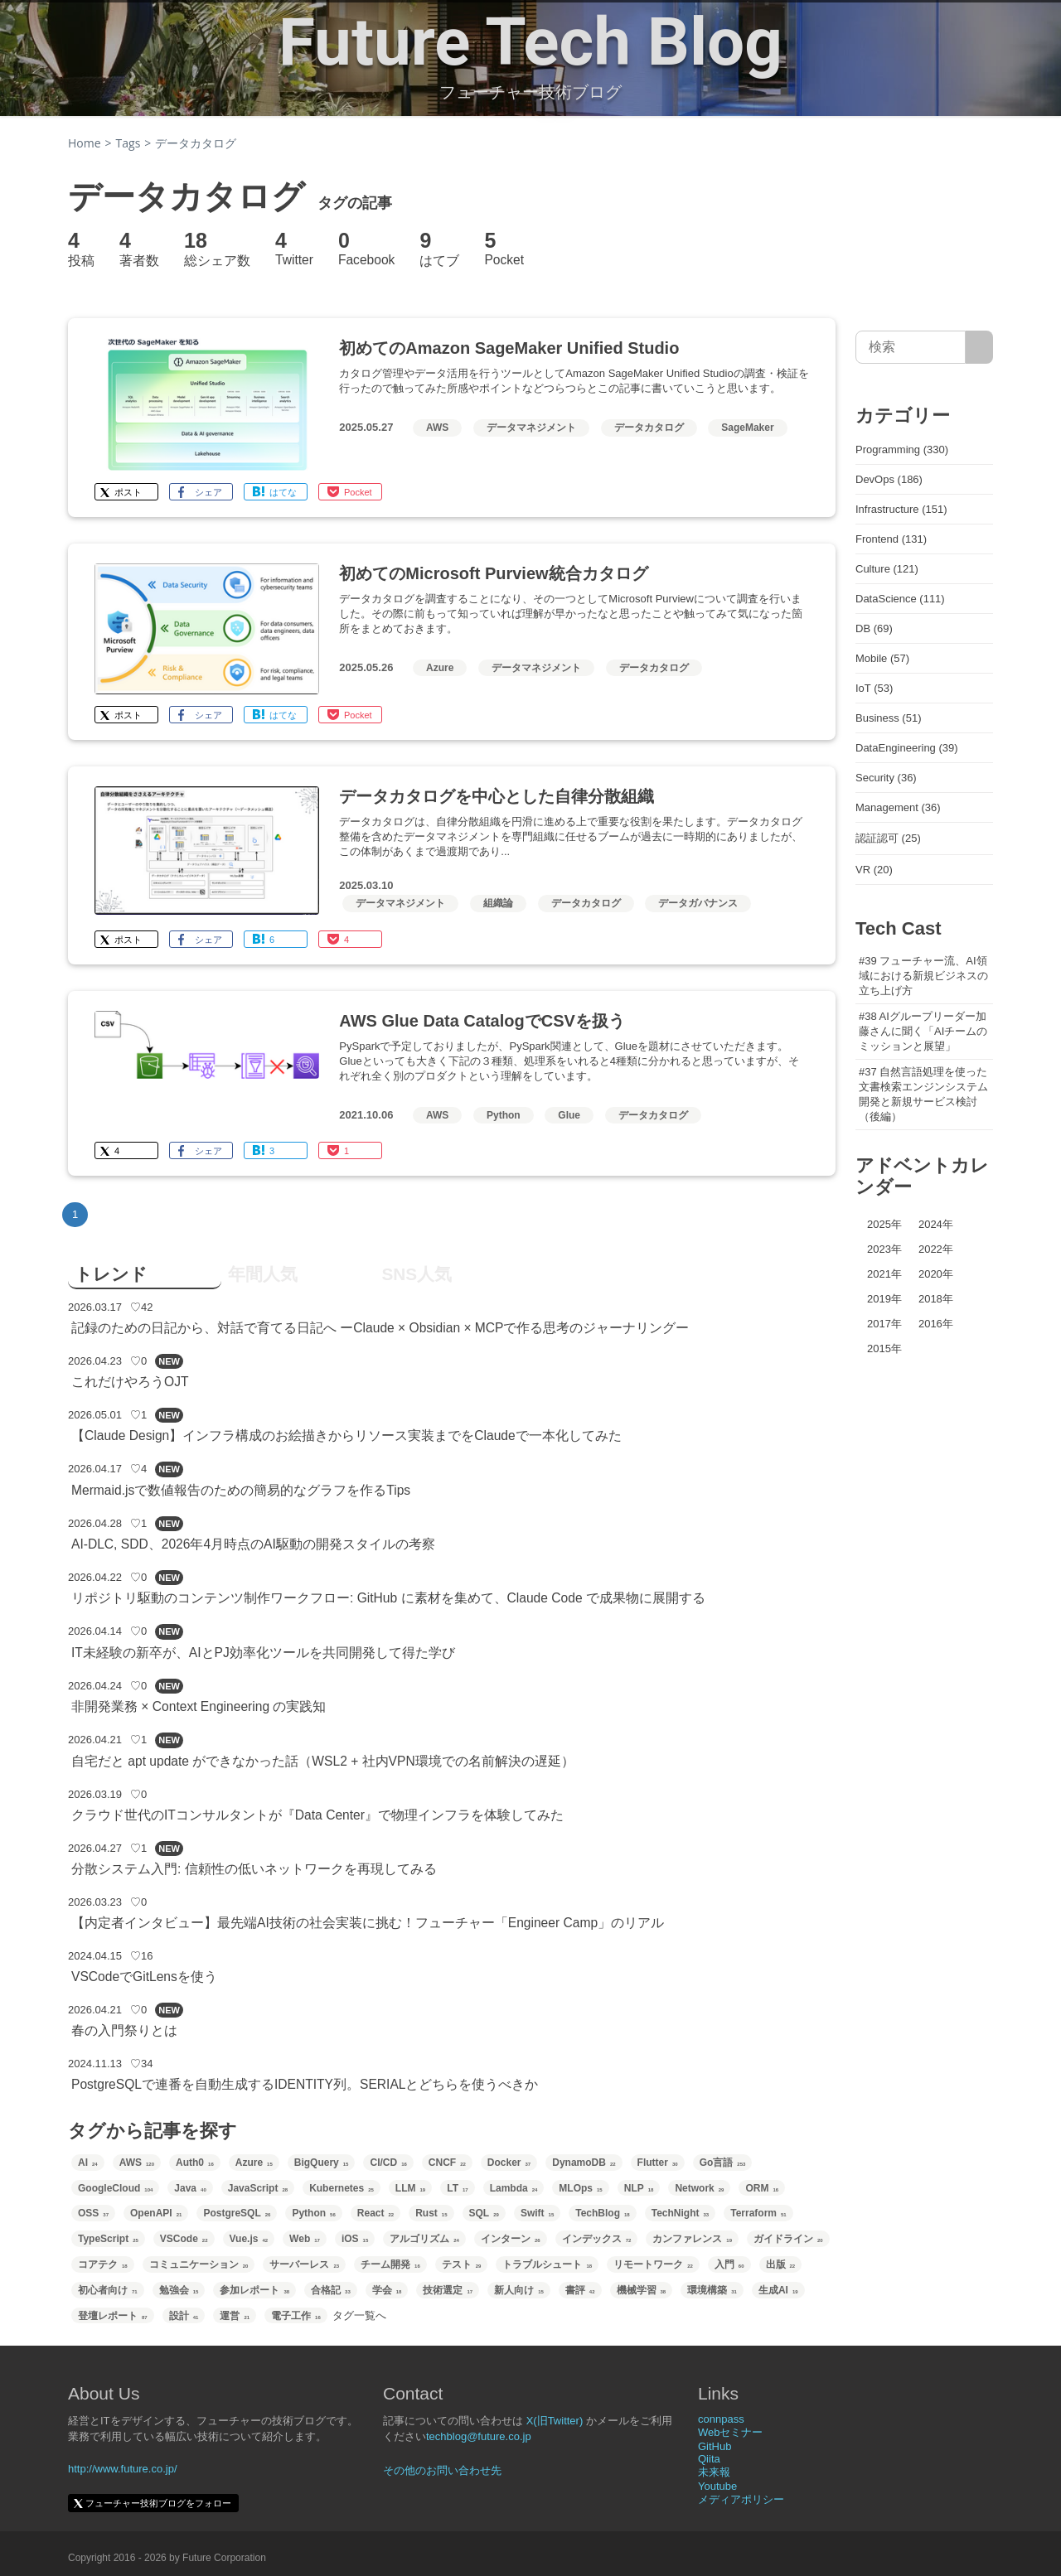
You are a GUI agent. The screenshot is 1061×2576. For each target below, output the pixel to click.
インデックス (597, 2239)
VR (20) (874, 869)
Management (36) (898, 807)
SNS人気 (416, 1273)
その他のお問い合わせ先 (442, 2470)
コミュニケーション (199, 2264)
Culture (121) (886, 569)
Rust (431, 2213)
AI (88, 2162)
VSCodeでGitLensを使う (144, 1976)
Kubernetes (341, 2188)
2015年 (884, 1348)
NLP (639, 2188)
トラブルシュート (547, 2264)
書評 (580, 2290)
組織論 (498, 903)
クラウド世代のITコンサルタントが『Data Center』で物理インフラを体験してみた (317, 1815)
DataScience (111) (900, 598)
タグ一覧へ (359, 2315)
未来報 (714, 2472)
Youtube (717, 2486)
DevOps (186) (889, 479)
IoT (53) (874, 688)
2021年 (884, 1274)
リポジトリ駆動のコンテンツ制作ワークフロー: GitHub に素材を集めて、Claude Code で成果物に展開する (388, 1598)
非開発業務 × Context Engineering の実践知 (198, 1706)
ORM (761, 2188)
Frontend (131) (891, 539)
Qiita (709, 2459)
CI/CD (388, 2162)
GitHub (714, 2446)
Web (304, 2239)
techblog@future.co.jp (478, 2436)
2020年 (935, 1274)
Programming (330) (901, 449)
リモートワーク (653, 2264)
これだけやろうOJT (129, 1382)
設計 (184, 2316)
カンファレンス (692, 2239)
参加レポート (254, 2290)
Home (84, 143)
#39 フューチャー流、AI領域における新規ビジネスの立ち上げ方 (923, 976)
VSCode (184, 2239)
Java (190, 2188)
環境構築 (712, 2290)
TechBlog (602, 2213)
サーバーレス (304, 2264)
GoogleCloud (115, 2188)
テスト (462, 2264)
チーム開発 (390, 2264)
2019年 (884, 1299)
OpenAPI (156, 2213)
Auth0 (195, 2162)
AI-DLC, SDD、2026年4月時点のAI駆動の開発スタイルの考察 (253, 1544)
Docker (508, 2162)
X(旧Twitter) (555, 2420)
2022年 (935, 1249)
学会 (387, 2290)
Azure (439, 668)
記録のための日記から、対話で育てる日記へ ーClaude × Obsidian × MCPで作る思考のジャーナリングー (380, 1328)
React (375, 2213)
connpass (721, 2419)
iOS (355, 2239)
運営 (235, 2316)
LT (457, 2188)
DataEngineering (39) (906, 748)
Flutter (657, 2162)
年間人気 (263, 1273)
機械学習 (641, 2290)
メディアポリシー (741, 2499)
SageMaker (747, 427)
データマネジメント (531, 427)
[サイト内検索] (979, 347)
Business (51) (888, 718)
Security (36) (886, 777)
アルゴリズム (424, 2239)
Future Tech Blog (530, 42)
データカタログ (649, 427)
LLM (410, 2188)
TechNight (680, 2213)
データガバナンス (698, 903)
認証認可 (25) (888, 838)
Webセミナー (730, 2432)
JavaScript (258, 2188)
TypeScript (108, 2239)
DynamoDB (583, 2162)
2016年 (935, 1323)
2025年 (884, 1224)
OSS (93, 2213)
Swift (537, 2213)
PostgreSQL (236, 2213)
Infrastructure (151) (901, 509)
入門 (729, 2264)
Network (699, 2188)
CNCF (447, 2162)
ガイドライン (788, 2239)
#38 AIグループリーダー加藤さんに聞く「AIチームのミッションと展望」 (923, 1031)
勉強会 (179, 2290)
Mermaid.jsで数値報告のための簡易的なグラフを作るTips (240, 1490)
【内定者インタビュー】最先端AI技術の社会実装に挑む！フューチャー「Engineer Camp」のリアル (367, 1923)
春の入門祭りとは (124, 2030)
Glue (569, 1115)
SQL (484, 2213)
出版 (781, 2264)
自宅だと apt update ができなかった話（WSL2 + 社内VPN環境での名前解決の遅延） (322, 1761)
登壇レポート (113, 2316)
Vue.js (249, 2239)
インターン (510, 2239)
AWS (437, 427)
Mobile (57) (882, 658)
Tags (128, 143)
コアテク (103, 2264)
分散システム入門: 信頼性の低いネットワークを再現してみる (254, 1869)
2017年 (884, 1323)
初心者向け (108, 2290)
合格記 (331, 2290)
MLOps (580, 2188)
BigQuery (321, 2162)
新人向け (519, 2290)
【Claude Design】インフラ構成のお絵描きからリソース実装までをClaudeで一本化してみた (346, 1435)
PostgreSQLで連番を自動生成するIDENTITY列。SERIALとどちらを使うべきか (304, 2084)
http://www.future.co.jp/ (122, 2468)
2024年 (935, 1224)
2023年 (884, 1249)
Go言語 (723, 2162)
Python (504, 1115)
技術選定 (447, 2290)
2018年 (935, 1299)
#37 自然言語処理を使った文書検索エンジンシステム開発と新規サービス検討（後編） (923, 1094)
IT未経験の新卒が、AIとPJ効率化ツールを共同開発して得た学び (263, 1653)
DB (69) (874, 628)
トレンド (111, 1273)
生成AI (778, 2290)
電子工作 (296, 2316)
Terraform (758, 2213)
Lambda (514, 2188)
